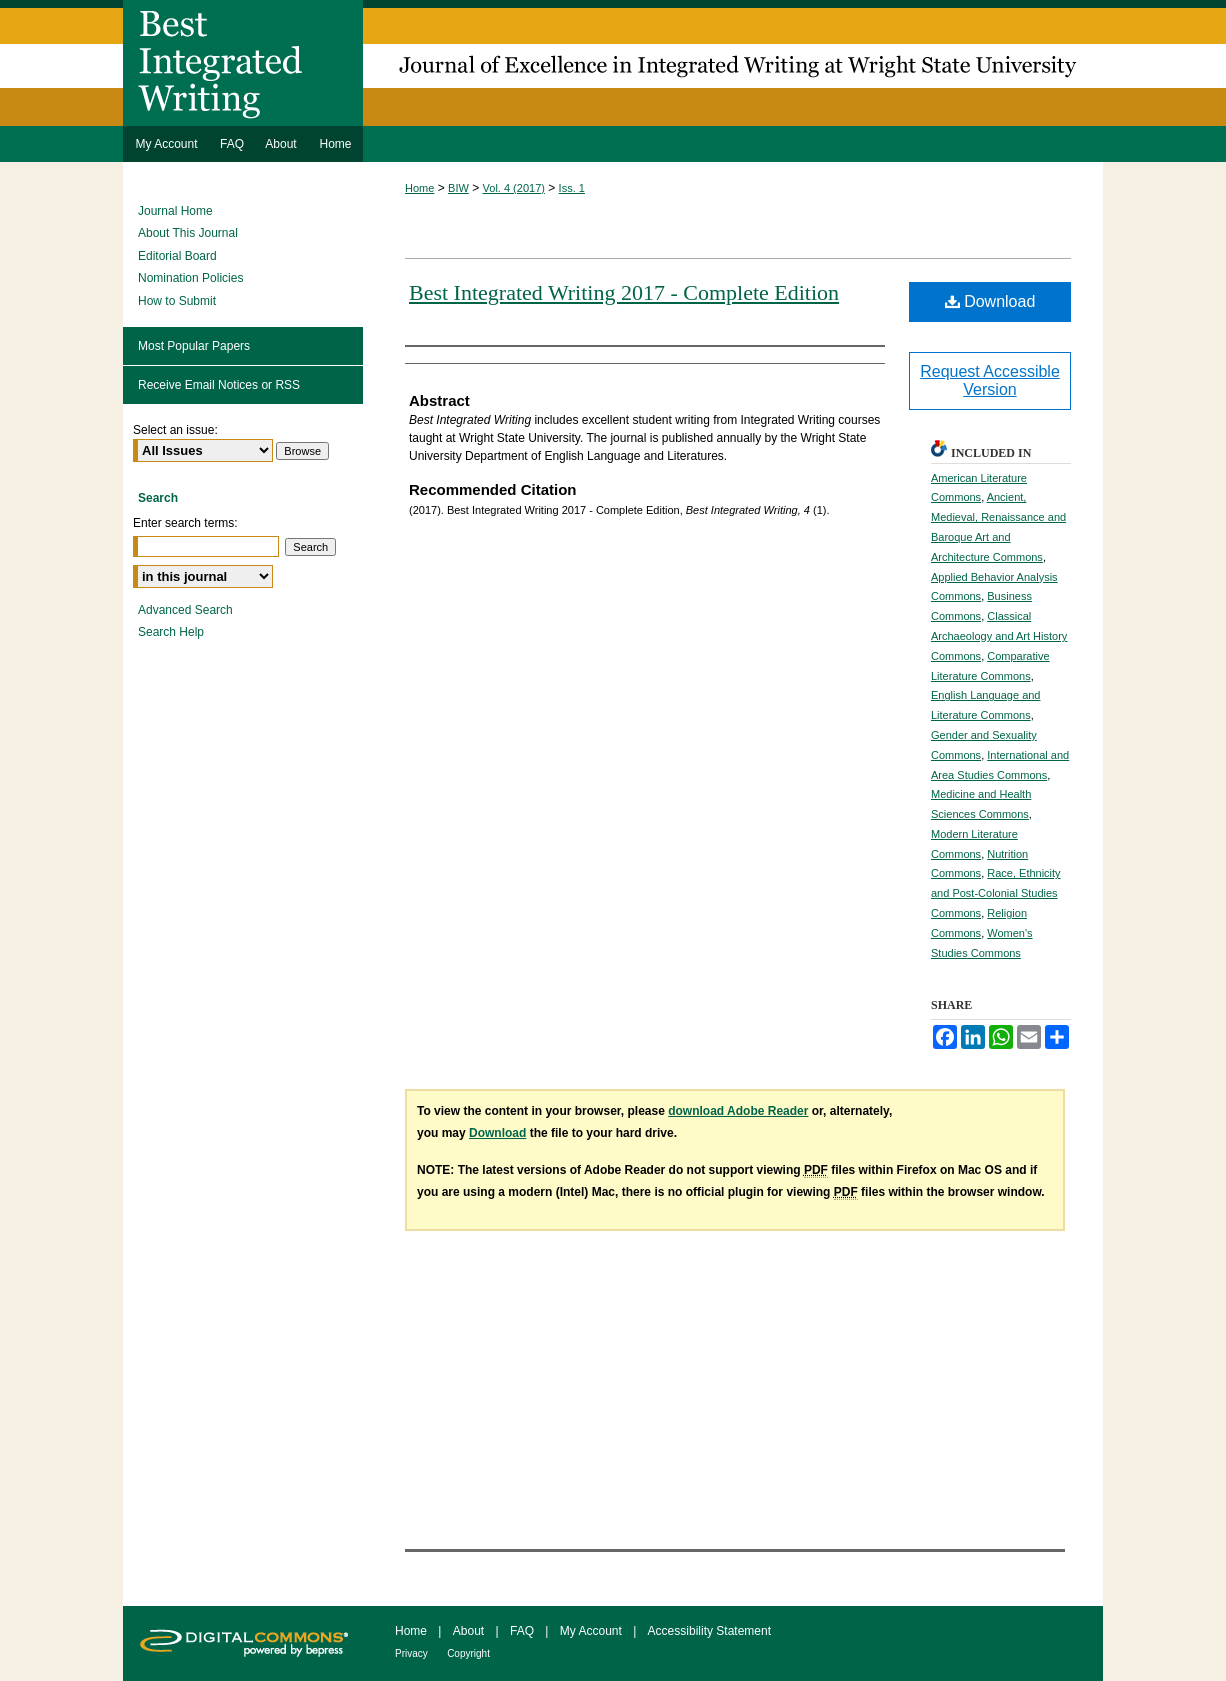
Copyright (468, 1653)
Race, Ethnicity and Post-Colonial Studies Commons (996, 893)
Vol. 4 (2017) (514, 188)
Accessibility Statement (709, 1631)
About (468, 1631)
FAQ (522, 1631)
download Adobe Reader (738, 1111)
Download (990, 301)
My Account (591, 1631)
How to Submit (177, 301)
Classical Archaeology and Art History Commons (999, 636)
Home (419, 188)
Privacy (411, 1653)
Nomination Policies (190, 278)
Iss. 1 (572, 188)
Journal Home (175, 211)
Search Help (171, 632)
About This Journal (188, 233)
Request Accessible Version (990, 380)
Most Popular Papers (194, 346)
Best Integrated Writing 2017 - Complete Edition (624, 292)
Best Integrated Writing (613, 63)
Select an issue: (175, 430)
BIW (458, 188)
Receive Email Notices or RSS (219, 385)
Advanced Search (185, 610)
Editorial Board (177, 256)
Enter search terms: (185, 523)
